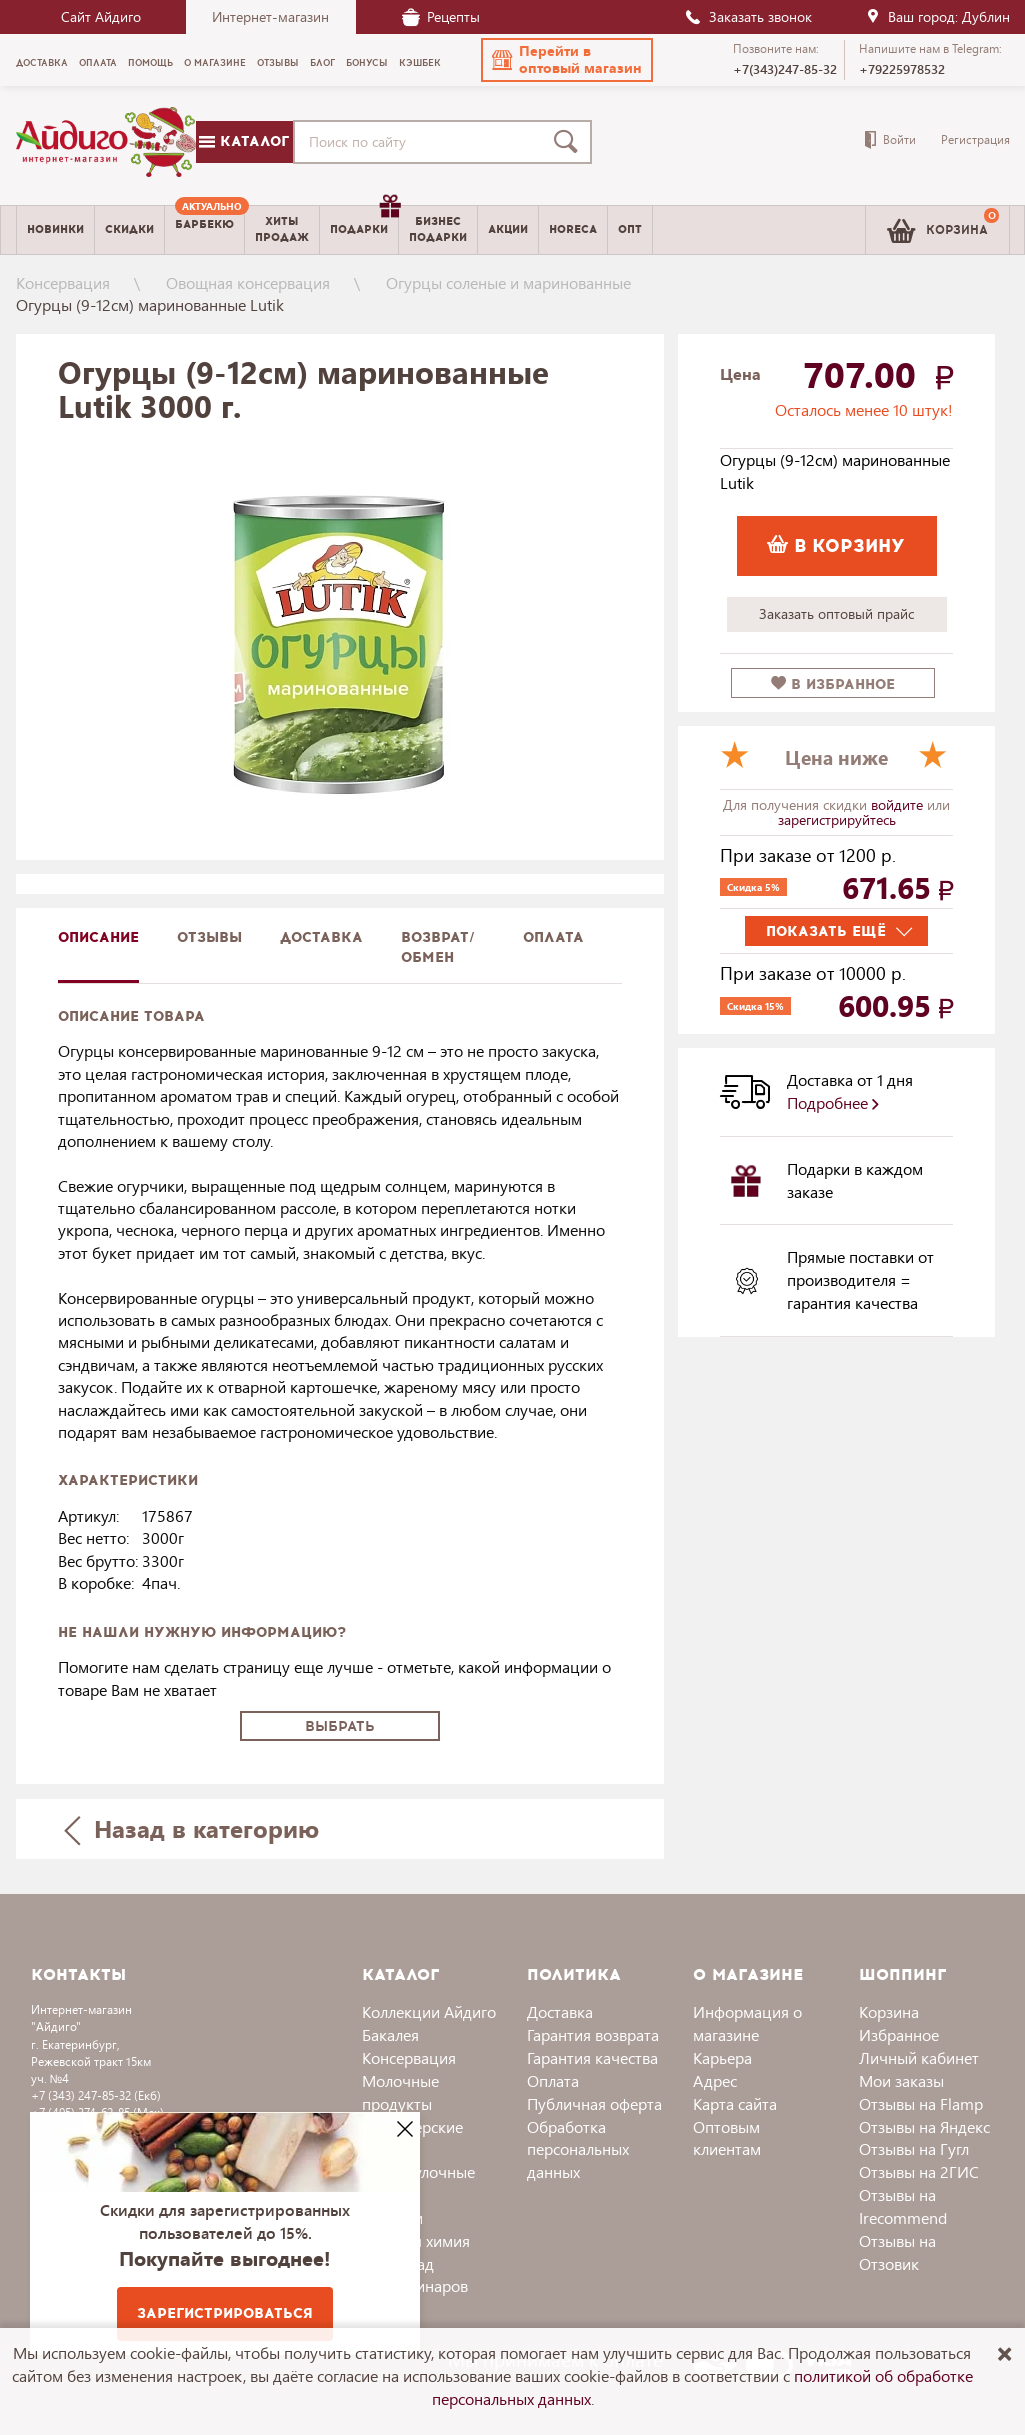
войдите (899, 804)
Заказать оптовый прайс (836, 613)
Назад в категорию (191, 1828)
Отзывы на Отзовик (897, 2252)
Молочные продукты (400, 2092)
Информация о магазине (747, 2023)
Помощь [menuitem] (150, 63)
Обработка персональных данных (578, 2149)
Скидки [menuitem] (129, 229)
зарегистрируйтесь (837, 819)
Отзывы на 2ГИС (919, 2171)
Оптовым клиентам (727, 2138)
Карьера (722, 2057)
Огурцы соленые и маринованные (508, 282)
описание (98, 937)
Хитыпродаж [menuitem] (282, 229)
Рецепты (441, 16)
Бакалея (390, 2034)
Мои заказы (901, 2080)
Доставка (560, 2011)
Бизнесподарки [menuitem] (438, 229)
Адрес (715, 2080)
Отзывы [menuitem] (278, 63)
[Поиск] (570, 142)
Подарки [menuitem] (364, 222)
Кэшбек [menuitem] (420, 63)
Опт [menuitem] (630, 229)
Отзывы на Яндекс (924, 2126)
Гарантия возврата (593, 2034)
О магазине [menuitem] (215, 63)
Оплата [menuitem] (98, 63)
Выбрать (340, 1726)
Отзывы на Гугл (914, 2148)
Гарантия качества (592, 2057)
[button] (567, 60)
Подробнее (833, 1102)
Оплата (553, 937)
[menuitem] (204, 230)
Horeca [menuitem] (573, 229)
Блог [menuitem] (322, 63)
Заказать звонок (748, 16)
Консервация (63, 282)
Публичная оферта (594, 2103)
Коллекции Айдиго (429, 2011)
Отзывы (209, 937)
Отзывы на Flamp (921, 2103)
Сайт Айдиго (101, 16)
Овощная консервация (248, 282)
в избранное (833, 684)
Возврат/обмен (438, 947)
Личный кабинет (919, 2057)
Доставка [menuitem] (42, 63)
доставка (321, 937)
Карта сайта (735, 2103)
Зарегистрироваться (225, 2313)
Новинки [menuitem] (55, 229)
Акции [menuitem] (508, 229)
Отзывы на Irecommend (903, 2206)
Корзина (889, 2011)
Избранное (899, 2034)
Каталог (244, 141)
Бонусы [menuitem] (367, 63)
